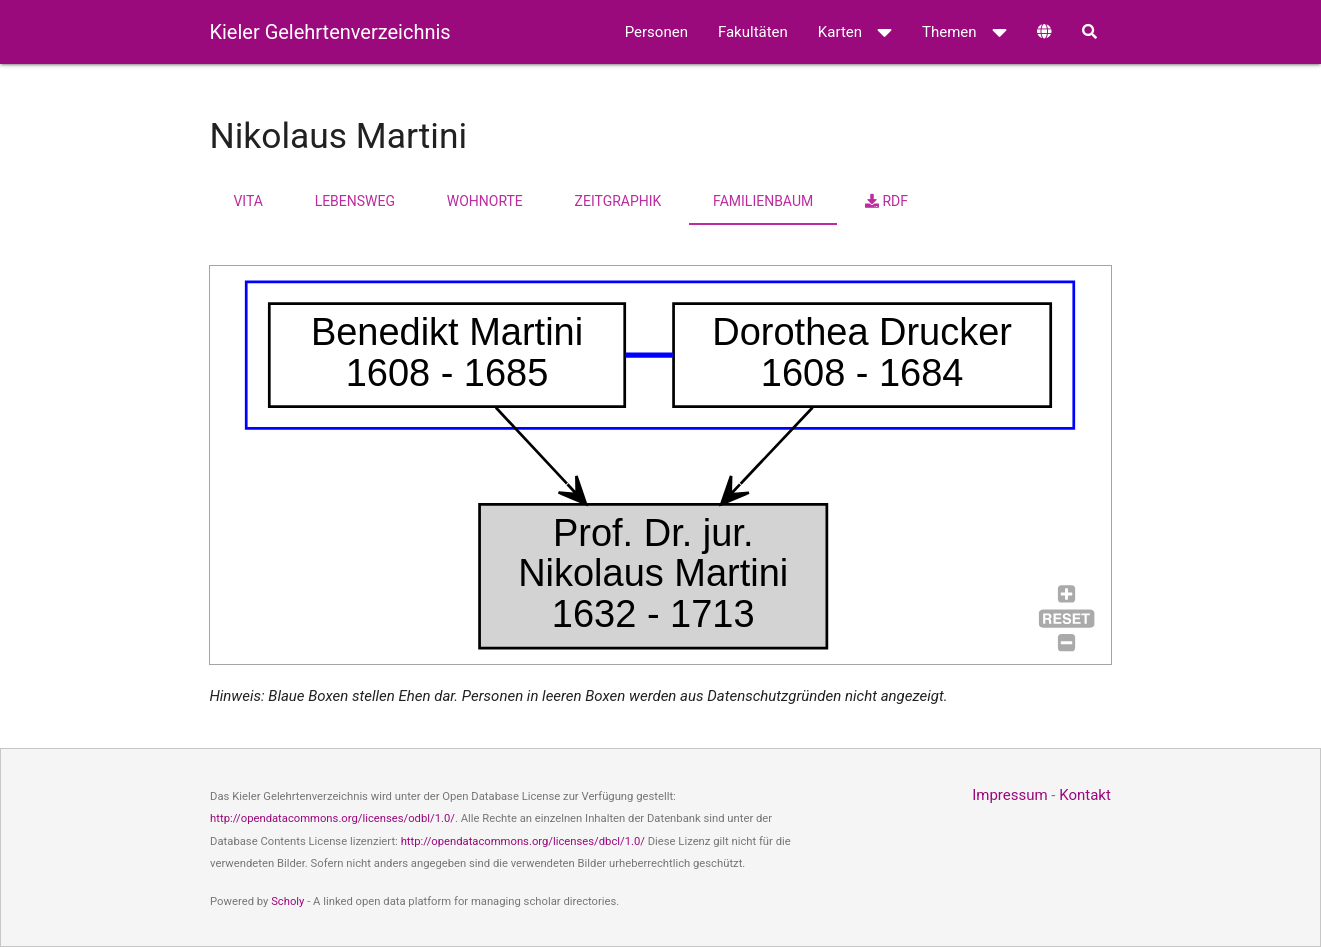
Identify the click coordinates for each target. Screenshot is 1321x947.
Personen (656, 32)
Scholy (287, 901)
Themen (964, 32)
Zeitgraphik (618, 201)
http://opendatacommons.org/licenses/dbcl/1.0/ (523, 841)
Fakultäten (753, 32)
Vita (247, 201)
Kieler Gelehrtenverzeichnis (329, 32)
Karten (855, 32)
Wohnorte (485, 201)
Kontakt (1085, 795)
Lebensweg (355, 201)
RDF (886, 201)
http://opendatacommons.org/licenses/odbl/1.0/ (332, 818)
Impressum (1009, 795)
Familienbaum (763, 201)
